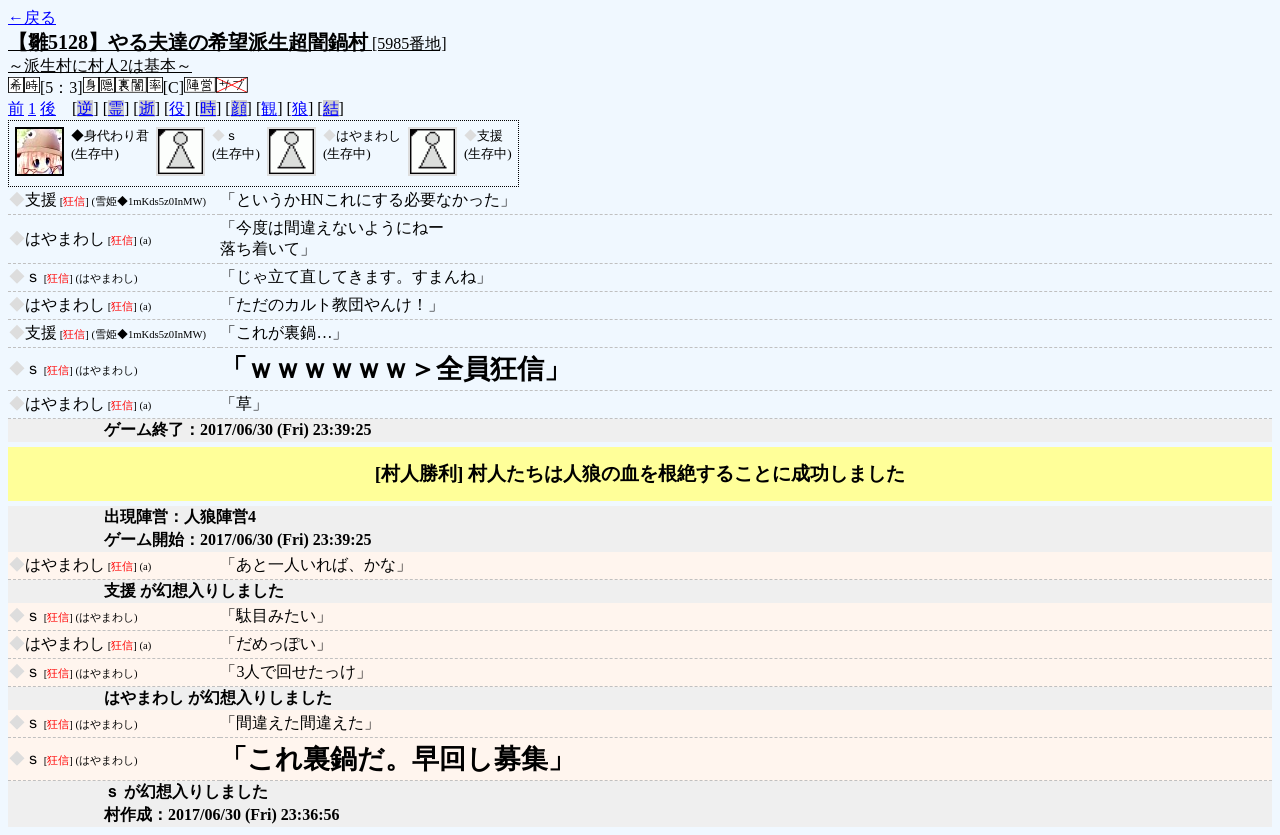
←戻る (32, 17)
